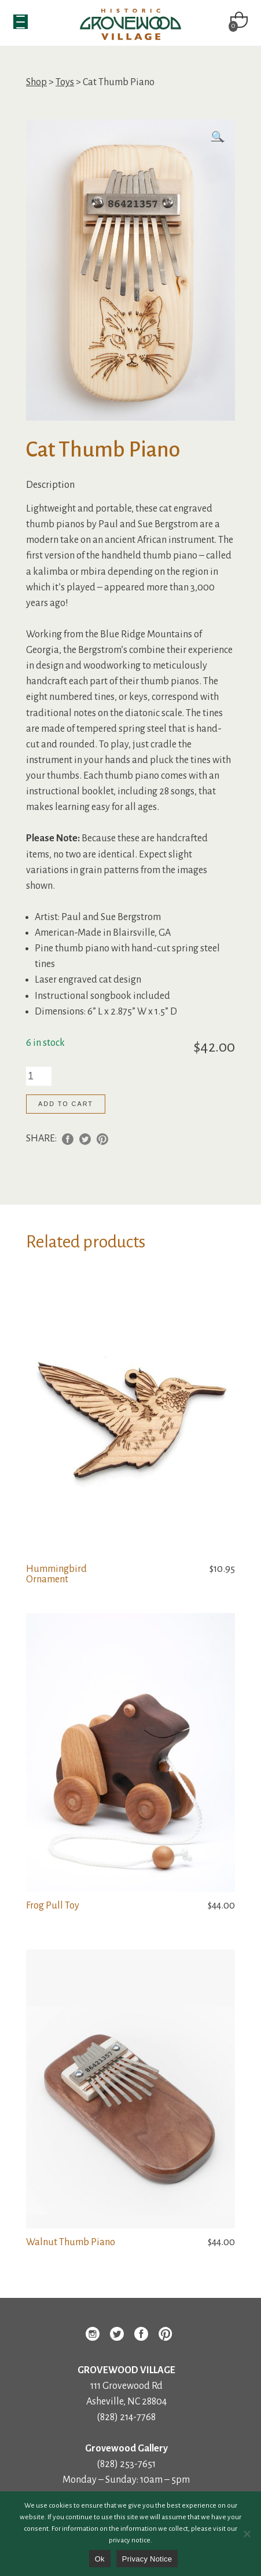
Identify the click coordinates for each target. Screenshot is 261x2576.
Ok (100, 2559)
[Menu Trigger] (20, 21)
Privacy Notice (147, 2559)
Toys (65, 82)
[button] (218, 137)
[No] (246, 2533)
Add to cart (65, 1103)
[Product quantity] (39, 1076)
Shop (36, 82)
